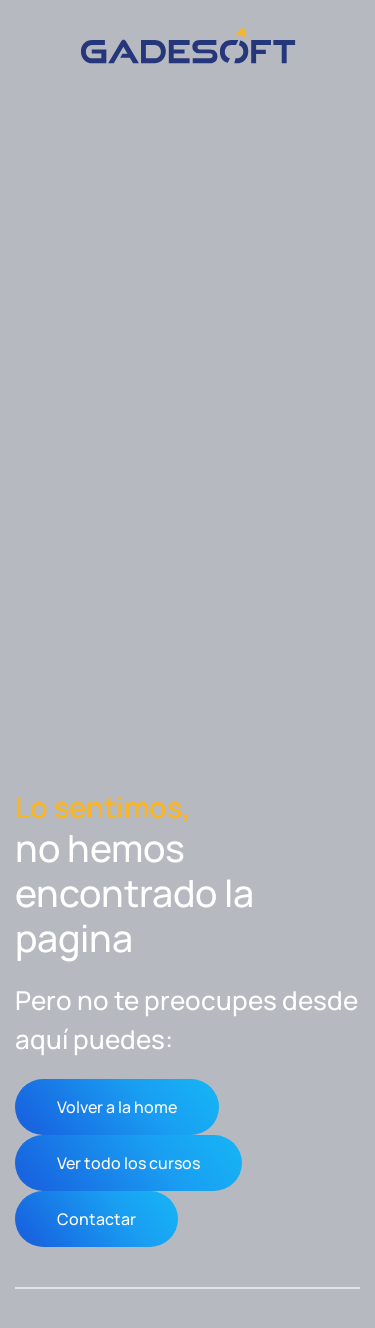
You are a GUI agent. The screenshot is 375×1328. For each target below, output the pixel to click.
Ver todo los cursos (128, 1163)
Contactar (96, 1219)
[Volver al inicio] (188, 45)
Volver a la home (117, 1107)
